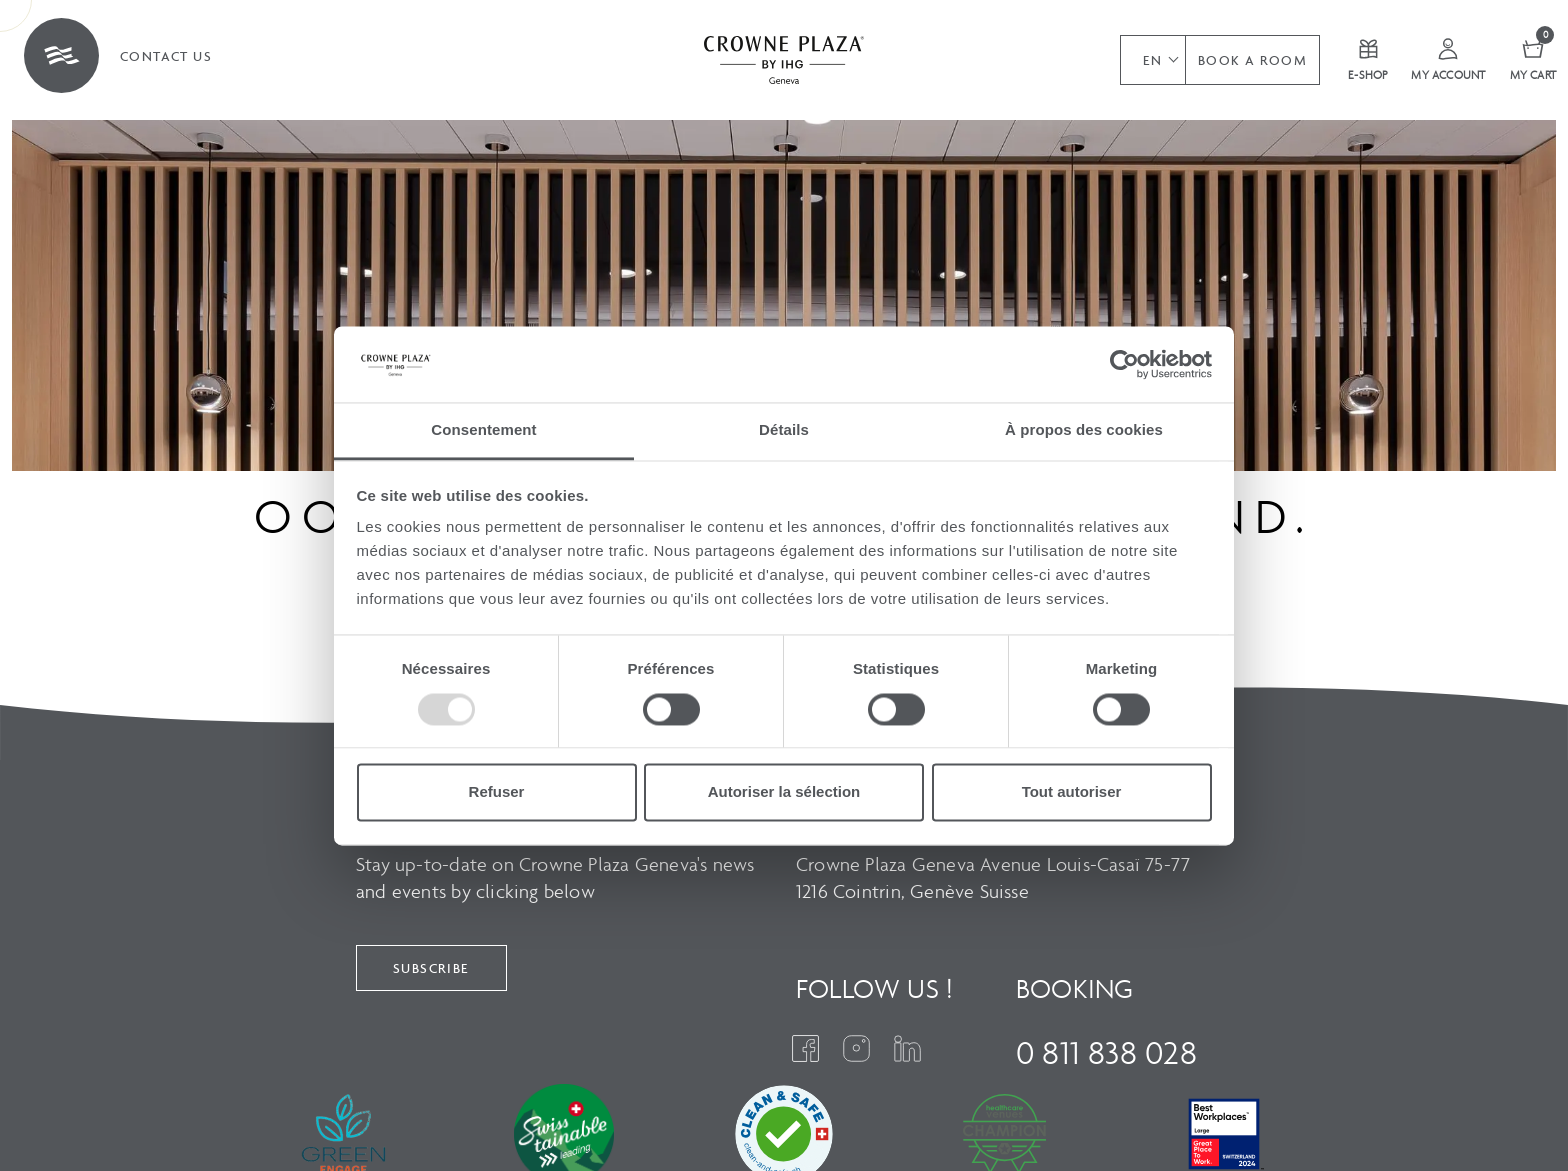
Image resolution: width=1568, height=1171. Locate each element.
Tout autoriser (1072, 792)
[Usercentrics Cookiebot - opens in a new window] (1124, 364)
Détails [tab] (784, 430)
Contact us (166, 56)
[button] (1152, 60)
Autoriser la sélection (784, 792)
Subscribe (431, 968)
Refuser (497, 792)
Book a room (1252, 60)
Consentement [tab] (483, 430)
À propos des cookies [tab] (1084, 430)
